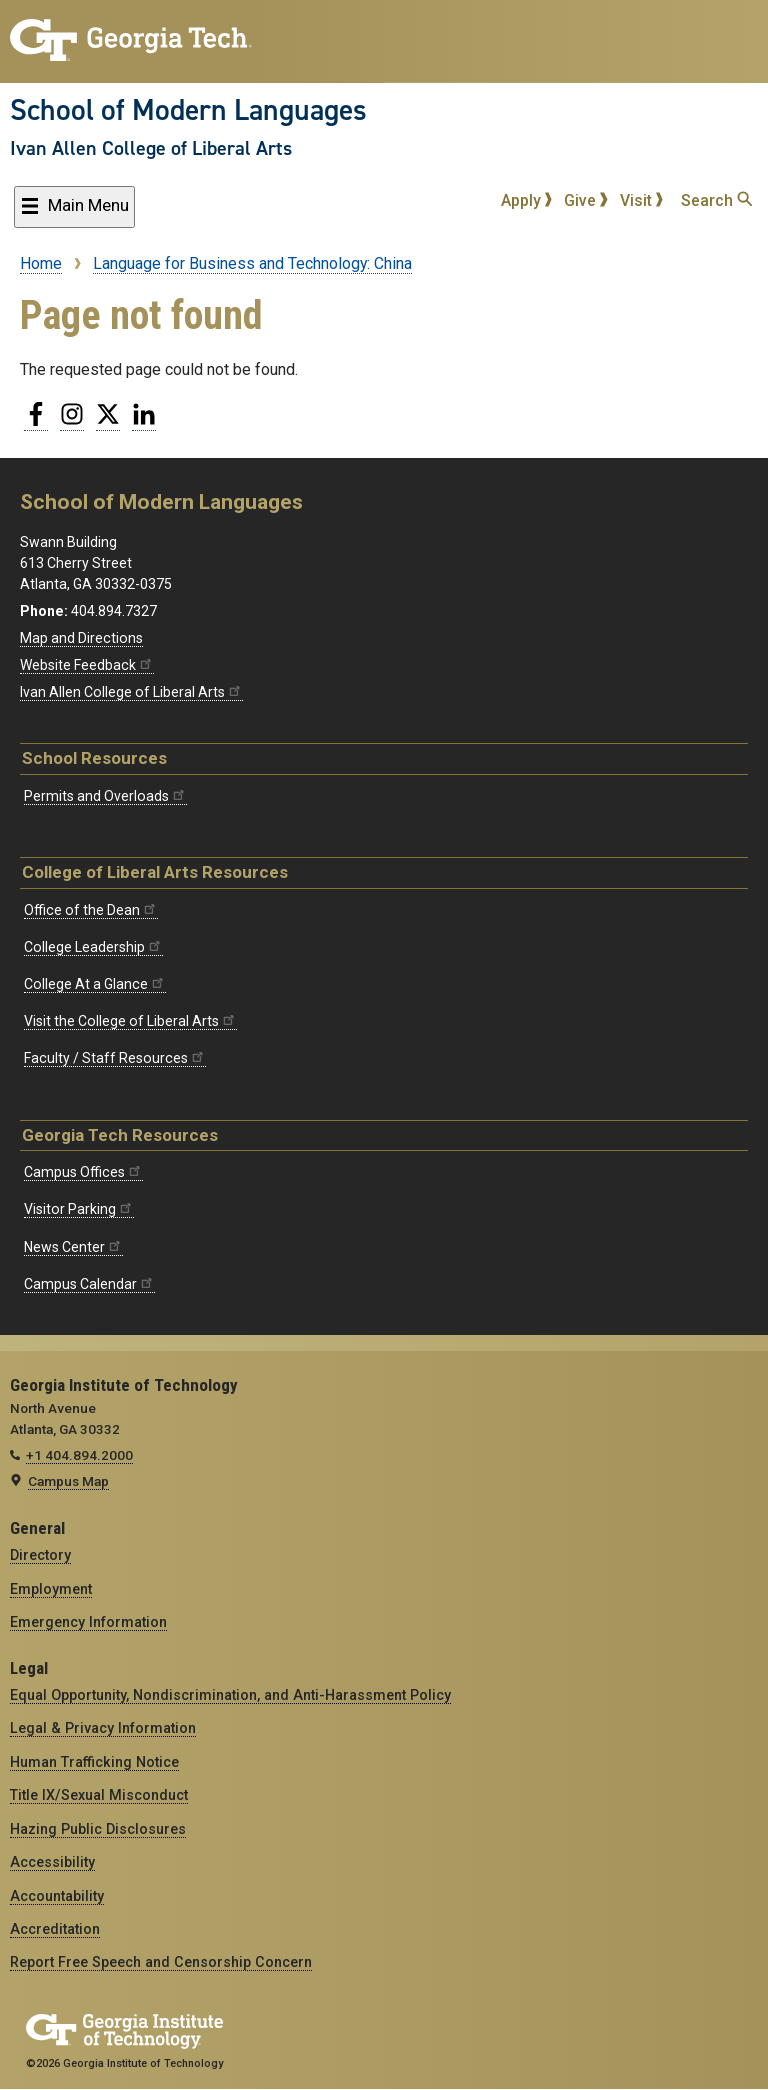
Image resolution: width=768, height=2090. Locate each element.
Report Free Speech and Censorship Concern (161, 1962)
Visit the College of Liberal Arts (130, 1021)
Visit (642, 200)
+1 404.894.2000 (79, 1455)
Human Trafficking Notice (94, 1762)
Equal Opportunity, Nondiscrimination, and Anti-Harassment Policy (230, 1695)
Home (41, 263)
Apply (527, 200)
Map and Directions (81, 638)
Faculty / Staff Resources (115, 1058)
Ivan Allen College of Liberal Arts (151, 148)
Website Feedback (87, 665)
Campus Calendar (89, 1284)
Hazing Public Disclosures (98, 1829)
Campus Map (68, 1481)
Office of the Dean (91, 910)
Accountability (57, 1896)
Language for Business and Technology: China (252, 263)
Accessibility (52, 1862)
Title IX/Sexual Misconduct (99, 1795)
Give (586, 200)
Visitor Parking (79, 1209)
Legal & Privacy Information (103, 1728)
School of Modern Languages (188, 110)
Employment (51, 1589)
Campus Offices (83, 1172)
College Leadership (93, 947)
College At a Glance (95, 984)
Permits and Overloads (105, 796)
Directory (40, 1555)
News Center (73, 1247)
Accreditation (55, 1929)
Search (716, 200)
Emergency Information (88, 1622)
